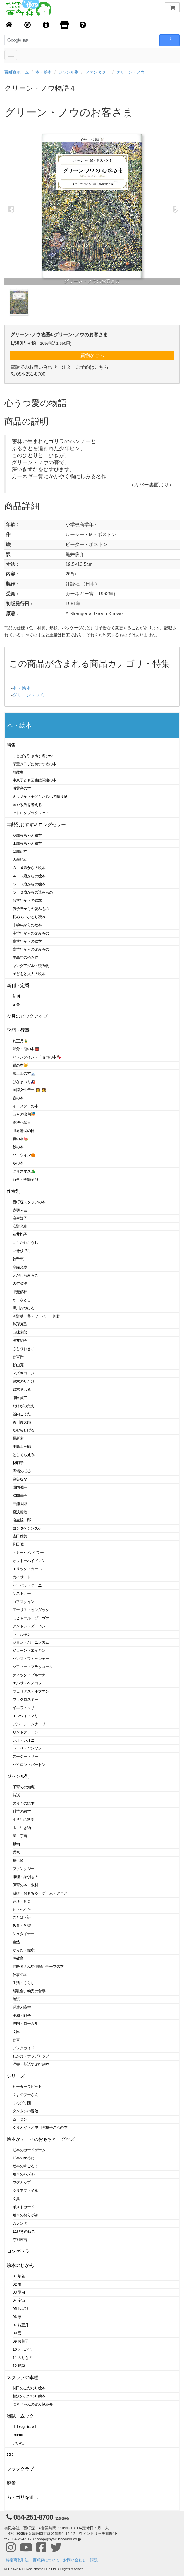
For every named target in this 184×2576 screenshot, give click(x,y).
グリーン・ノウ (130, 72)
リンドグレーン (25, 1732)
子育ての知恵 (24, 1787)
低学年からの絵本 (27, 900)
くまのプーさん (25, 2095)
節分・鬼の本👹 (26, 1049)
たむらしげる (24, 1430)
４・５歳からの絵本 (29, 876)
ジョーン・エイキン (29, 1650)
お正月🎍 (20, 1041)
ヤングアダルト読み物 (31, 965)
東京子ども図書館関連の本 (34, 780)
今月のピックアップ (27, 1016)
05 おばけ (21, 2308)
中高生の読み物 (25, 957)
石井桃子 (20, 1234)
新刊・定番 (18, 985)
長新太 (18, 1438)
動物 (16, 1844)
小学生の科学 (24, 1819)
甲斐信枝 (20, 1291)
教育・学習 (22, 1925)
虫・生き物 (22, 1828)
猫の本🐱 (20, 1065)
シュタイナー (24, 1934)
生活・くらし (24, 1983)
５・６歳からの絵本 (29, 884)
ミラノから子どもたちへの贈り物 (40, 796)
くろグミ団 (22, 2103)
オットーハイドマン (29, 1561)
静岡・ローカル (25, 2023)
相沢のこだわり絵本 (29, 2396)
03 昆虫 (19, 2292)
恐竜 (16, 1852)
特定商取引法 (17, 2560)
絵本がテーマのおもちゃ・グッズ (41, 2139)
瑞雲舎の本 (22, 788)
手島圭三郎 (22, 1446)
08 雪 (17, 2333)
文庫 (16, 2031)
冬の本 (18, 1163)
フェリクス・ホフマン (31, 1691)
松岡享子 (20, 1495)
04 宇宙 (19, 2300)
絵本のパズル (24, 2174)
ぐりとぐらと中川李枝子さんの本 (40, 2127)
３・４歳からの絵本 (29, 868)
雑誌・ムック (20, 2416)
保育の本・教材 (25, 1885)
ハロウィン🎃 (24, 1155)
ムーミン (20, 2119)
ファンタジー (97, 72)
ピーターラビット (27, 2086)
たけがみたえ (24, 1406)
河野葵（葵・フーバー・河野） (38, 1316)
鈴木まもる (22, 1389)
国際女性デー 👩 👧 (29, 1090)
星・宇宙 (20, 1836)
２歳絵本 (20, 851)
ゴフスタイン (24, 1601)
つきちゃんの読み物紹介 (33, 2404)
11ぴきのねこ (24, 2231)
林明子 (18, 1463)
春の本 (18, 1098)
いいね (18, 2443)
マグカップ (22, 2182)
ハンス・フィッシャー (31, 1658)
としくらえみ (24, 1454)
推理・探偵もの (25, 1877)
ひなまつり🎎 (24, 1081)
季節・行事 (18, 1030)
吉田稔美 (20, 1536)
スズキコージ (24, 1373)
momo (18, 2435)
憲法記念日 (22, 1122)
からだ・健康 (24, 1950)
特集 (11, 745)
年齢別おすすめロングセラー (36, 824)
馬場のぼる (22, 1471)
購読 (94, 2560)
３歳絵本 (20, 859)
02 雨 (17, 2284)
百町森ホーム (16, 72)
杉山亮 (18, 1365)
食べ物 (18, 1860)
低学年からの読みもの (31, 908)
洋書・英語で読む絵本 (31, 2064)
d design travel (24, 2426)
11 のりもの (22, 2357)
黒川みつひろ (24, 1308)
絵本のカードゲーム (29, 2150)
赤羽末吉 (20, 1210)
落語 (16, 1999)
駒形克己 (20, 1324)
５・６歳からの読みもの (33, 892)
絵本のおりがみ (25, 2215)
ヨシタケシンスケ (27, 1528)
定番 (16, 1004)
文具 (16, 2199)
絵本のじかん (20, 2265)
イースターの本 (25, 1106)
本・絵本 (43, 72)
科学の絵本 (22, 1811)
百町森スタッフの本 (29, 1202)
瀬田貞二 (20, 1398)
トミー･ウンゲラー (28, 1552)
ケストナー (22, 1593)
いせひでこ (22, 1251)
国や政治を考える (27, 804)
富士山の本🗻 (24, 1073)
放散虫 (18, 772)
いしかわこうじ (25, 1242)
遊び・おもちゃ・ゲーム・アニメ (40, 1893)
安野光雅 (20, 1226)
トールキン (22, 1634)
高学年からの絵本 (27, 941)
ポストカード (24, 2207)
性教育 (18, 1958)
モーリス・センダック (31, 1610)
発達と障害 (22, 2007)
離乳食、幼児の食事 (29, 1991)
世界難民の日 (24, 1130)
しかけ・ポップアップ (31, 2056)
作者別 (13, 1191)
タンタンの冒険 (25, 2111)
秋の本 (18, 1147)
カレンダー (22, 2223)
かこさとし (22, 1300)
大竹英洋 (20, 1283)
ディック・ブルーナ (29, 1675)
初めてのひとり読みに (31, 917)
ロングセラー (20, 2251)
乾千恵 (18, 1259)
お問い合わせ (74, 2560)
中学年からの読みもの (31, 933)
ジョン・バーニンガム (31, 1642)
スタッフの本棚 (22, 2377)
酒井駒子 (20, 1340)
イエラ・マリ (24, 1707)
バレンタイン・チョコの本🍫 (37, 1057)
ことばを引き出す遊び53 (33, 756)
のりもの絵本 (24, 1803)
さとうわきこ (24, 1348)
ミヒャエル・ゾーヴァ (31, 1618)
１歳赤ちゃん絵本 (27, 843)
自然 (16, 1942)
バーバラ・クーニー (29, 1585)
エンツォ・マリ (25, 1716)
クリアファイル (25, 2190)
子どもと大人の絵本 (29, 974)
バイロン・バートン (29, 1764)
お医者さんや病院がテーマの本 (38, 1966)
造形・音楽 (22, 1901)
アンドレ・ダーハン (29, 1626)
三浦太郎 (20, 1504)
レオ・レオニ (24, 1740)
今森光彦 (20, 1267)
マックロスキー (25, 1699)
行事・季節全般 (25, 1179)
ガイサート (22, 1577)
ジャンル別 (68, 72)
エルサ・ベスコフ (27, 1683)
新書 (16, 2040)
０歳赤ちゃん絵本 (27, 835)
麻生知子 (20, 1218)
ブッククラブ (20, 2468)
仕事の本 (20, 1974)
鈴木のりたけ (24, 1381)
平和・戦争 (22, 2015)
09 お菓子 (21, 2341)
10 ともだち (22, 2349)
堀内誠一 (20, 1487)
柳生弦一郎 (22, 1520)
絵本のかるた (24, 2158)
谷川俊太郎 (22, 1422)
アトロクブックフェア (31, 813)
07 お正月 (21, 2325)
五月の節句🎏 (24, 1114)
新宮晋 (18, 1357)
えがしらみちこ (25, 1275)
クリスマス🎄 (24, 1171)
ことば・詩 (22, 1917)
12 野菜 (19, 2366)
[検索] (33, 40)
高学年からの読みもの (31, 949)
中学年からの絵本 (27, 925)
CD (10, 2454)
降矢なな (20, 1479)
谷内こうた (22, 1414)
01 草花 (19, 2276)
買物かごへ (92, 355)
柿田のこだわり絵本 (29, 2388)
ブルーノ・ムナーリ (29, 1724)
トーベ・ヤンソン (27, 1748)
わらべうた (22, 1909)
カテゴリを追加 (22, 2497)
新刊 (16, 996)
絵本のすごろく (25, 2166)
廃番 (11, 2482)
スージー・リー (25, 1756)
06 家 (17, 2317)
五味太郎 (20, 1332)
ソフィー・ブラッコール (33, 1667)
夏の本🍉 (20, 1139)
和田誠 (18, 1544)
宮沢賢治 (20, 1512)
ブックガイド (24, 2048)
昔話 (16, 1795)
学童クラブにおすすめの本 (34, 764)
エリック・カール (27, 1569)
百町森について (46, 2560)
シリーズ (16, 2076)
